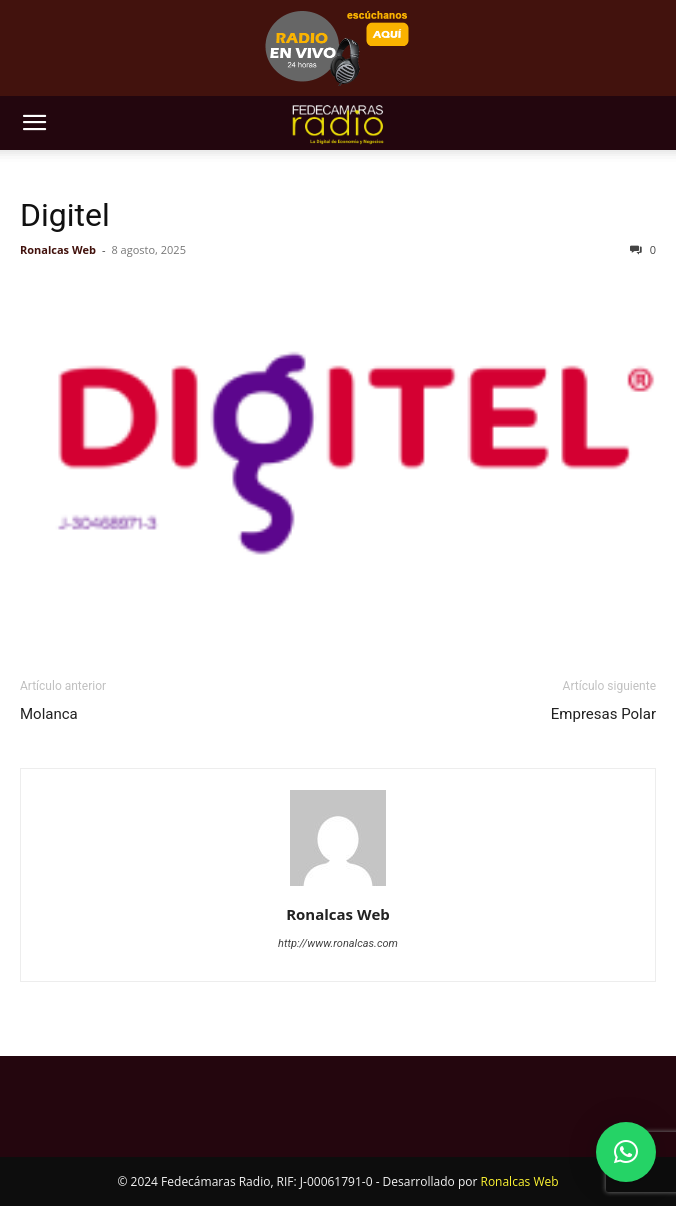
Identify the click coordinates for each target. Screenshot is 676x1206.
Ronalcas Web (58, 249)
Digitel (65, 215)
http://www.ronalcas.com (338, 943)
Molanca (49, 714)
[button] (34, 123)
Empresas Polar (603, 714)
